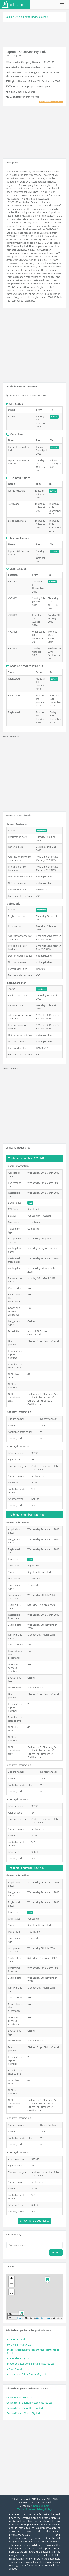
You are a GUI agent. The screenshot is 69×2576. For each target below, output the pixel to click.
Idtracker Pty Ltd (15, 2339)
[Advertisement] (34, 34)
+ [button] (11, 2278)
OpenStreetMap (43, 2318)
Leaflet (20, 2318)
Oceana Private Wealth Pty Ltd (23, 2413)
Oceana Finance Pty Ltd (19, 2397)
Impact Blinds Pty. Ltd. (18, 2358)
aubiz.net (11, 16)
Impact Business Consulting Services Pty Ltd (30, 2363)
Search (56, 2252)
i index (34, 16)
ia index (45, 16)
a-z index (24, 16)
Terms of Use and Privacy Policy (34, 2509)
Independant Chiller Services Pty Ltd (26, 2374)
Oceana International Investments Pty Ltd (29, 2402)
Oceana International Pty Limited (24, 2408)
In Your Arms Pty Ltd (17, 2369)
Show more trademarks (34, 2220)
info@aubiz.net (41, 2505)
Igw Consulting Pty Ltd (18, 2344)
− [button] (11, 2284)
